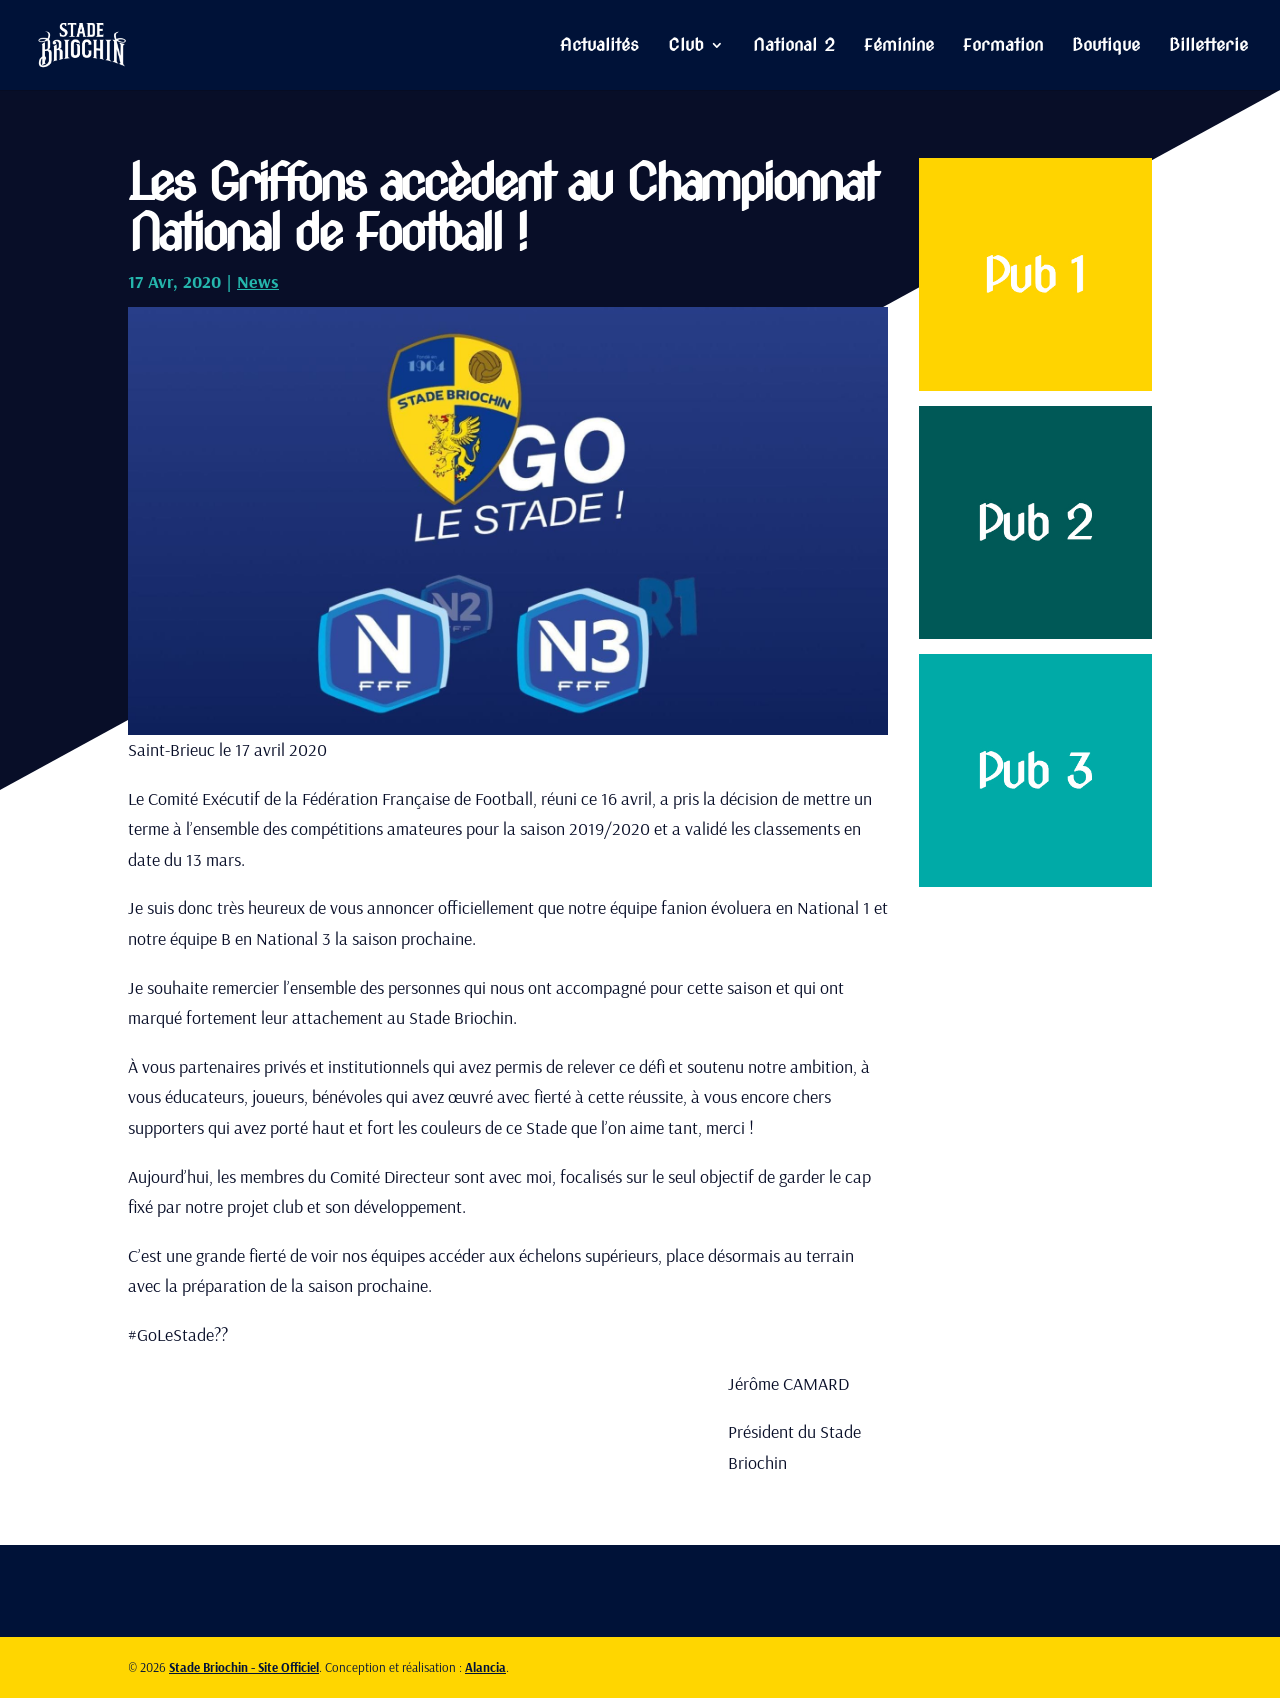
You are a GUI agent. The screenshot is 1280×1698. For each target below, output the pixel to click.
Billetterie (1208, 46)
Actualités (599, 46)
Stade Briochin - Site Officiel (244, 1667)
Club (686, 46)
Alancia (485, 1667)
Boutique (1106, 46)
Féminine (899, 46)
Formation (1003, 46)
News (258, 281)
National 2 (794, 46)
